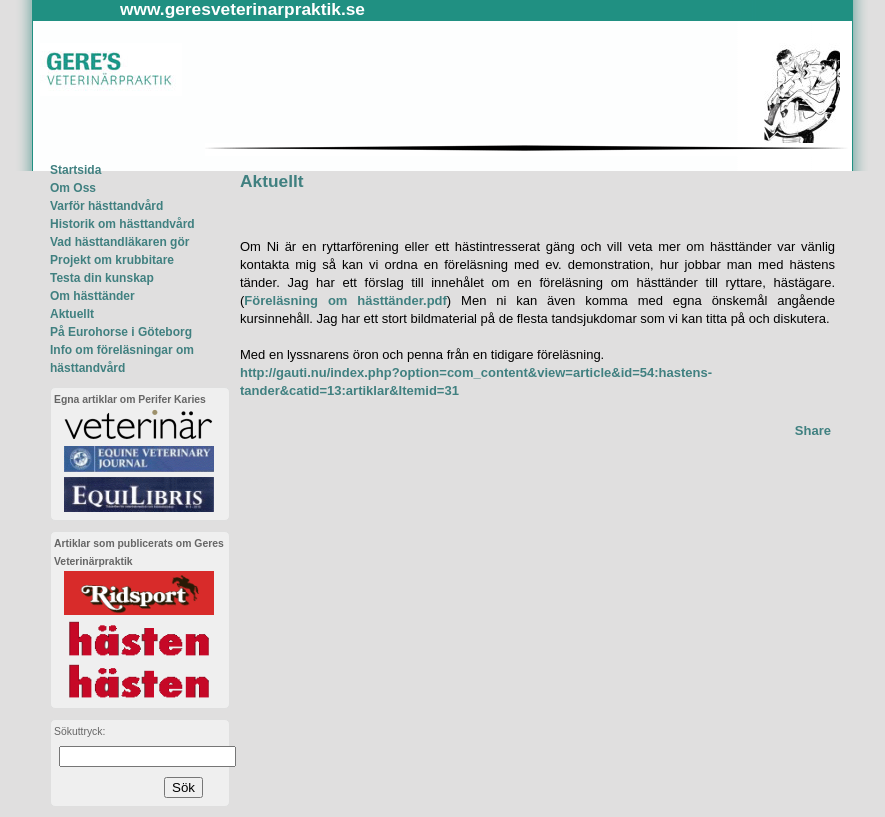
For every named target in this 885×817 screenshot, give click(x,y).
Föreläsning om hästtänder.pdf (345, 300)
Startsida (75, 170)
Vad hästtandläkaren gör (119, 242)
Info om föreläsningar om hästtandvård (122, 359)
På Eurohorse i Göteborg (121, 332)
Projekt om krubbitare (112, 260)
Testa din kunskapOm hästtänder (102, 287)
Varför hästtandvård (106, 206)
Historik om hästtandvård (122, 224)
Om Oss (73, 188)
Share (813, 430)
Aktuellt (72, 314)
